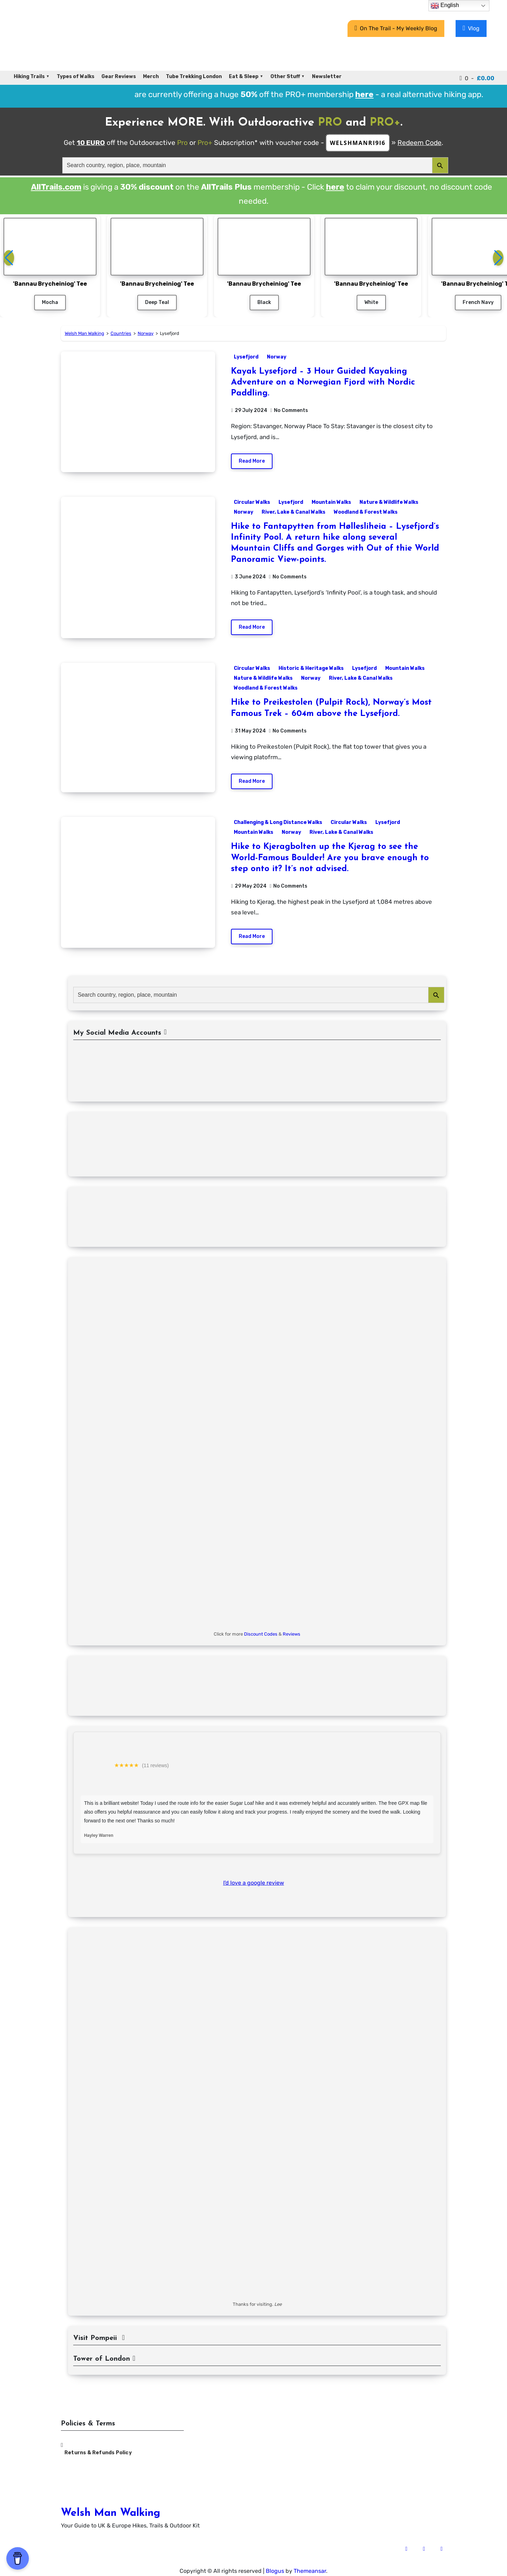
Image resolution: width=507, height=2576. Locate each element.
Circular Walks (252, 502)
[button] (498, 258)
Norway (276, 357)
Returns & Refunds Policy (98, 2453)
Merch (151, 77)
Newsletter (327, 77)
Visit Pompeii (99, 2338)
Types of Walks (75, 77)
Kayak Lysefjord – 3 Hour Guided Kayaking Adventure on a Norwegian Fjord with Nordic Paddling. (323, 382)
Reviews (291, 1634)
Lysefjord (246, 357)
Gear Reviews (118, 77)
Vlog (471, 28)
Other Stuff (285, 77)
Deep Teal (157, 302)
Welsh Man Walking (110, 2513)
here (335, 187)
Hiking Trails (29, 77)
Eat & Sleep (243, 77)
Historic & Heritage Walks (311, 668)
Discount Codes (260, 1634)
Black (264, 302)
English (445, 5)
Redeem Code (420, 143)
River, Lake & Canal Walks (293, 512)
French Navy (478, 302)
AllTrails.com (56, 187)
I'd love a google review (253, 1882)
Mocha (50, 302)
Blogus (275, 2571)
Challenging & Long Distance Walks (278, 822)
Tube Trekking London (194, 77)
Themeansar (310, 2571)
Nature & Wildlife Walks (388, 502)
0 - (477, 78)
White (371, 302)
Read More (252, 461)
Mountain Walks (331, 502)
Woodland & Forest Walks (366, 512)
